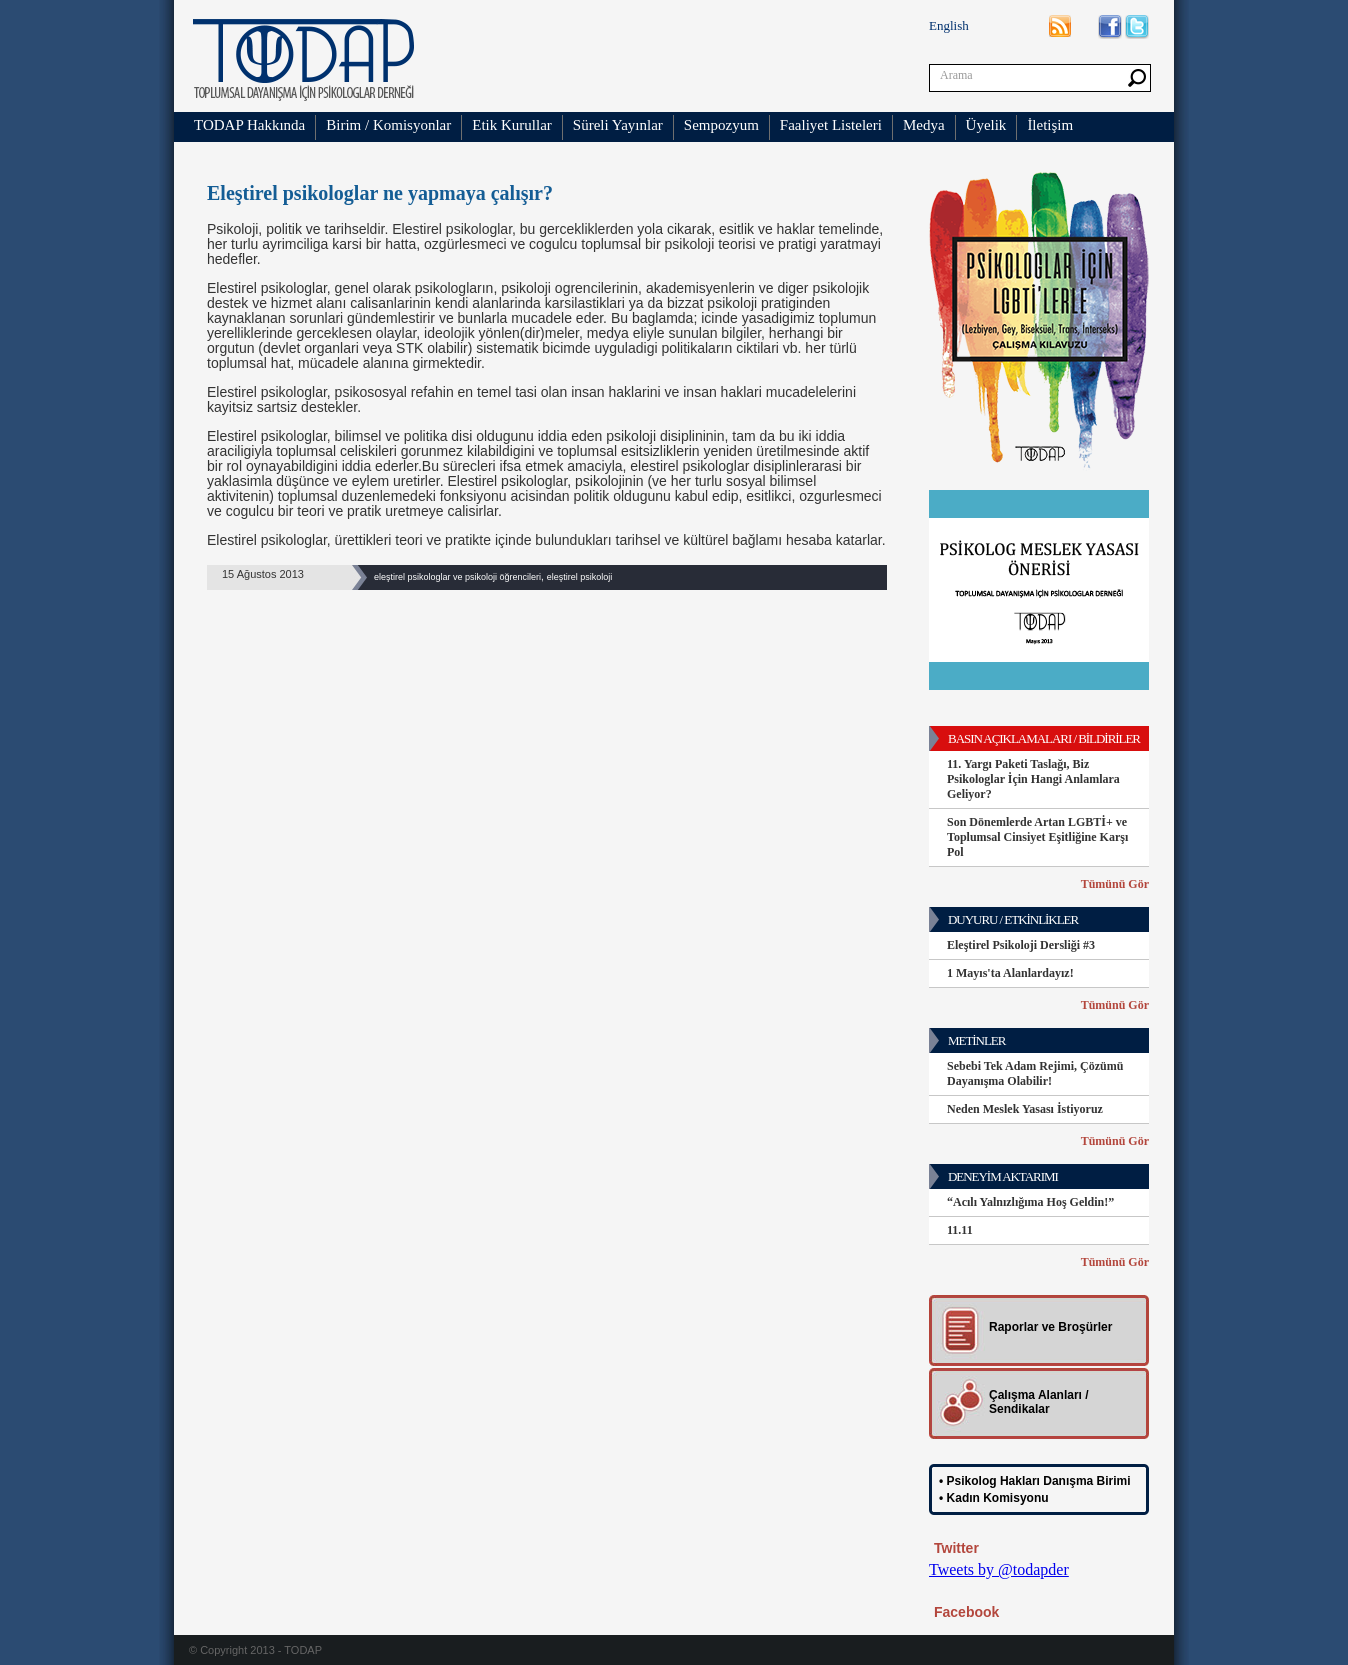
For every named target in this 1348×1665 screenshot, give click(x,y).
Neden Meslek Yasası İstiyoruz (1025, 1109)
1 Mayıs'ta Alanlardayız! (1010, 973)
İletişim (1050, 125)
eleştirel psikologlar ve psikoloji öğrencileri (457, 577)
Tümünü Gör (1115, 884)
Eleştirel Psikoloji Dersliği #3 (1021, 945)
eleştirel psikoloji (580, 577)
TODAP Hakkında (249, 125)
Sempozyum (721, 125)
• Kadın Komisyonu (994, 1498)
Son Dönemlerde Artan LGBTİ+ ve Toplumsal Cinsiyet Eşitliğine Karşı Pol (1037, 837)
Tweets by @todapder (999, 1569)
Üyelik (986, 125)
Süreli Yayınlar (618, 125)
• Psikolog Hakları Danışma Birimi (1035, 1481)
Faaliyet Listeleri (831, 125)
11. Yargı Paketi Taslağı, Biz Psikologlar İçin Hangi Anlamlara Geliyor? (1033, 779)
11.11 (960, 1230)
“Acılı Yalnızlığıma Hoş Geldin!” (1030, 1202)
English (949, 25)
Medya (924, 125)
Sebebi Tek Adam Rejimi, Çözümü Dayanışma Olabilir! (1035, 1073)
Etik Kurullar (512, 125)
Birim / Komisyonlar (388, 125)
